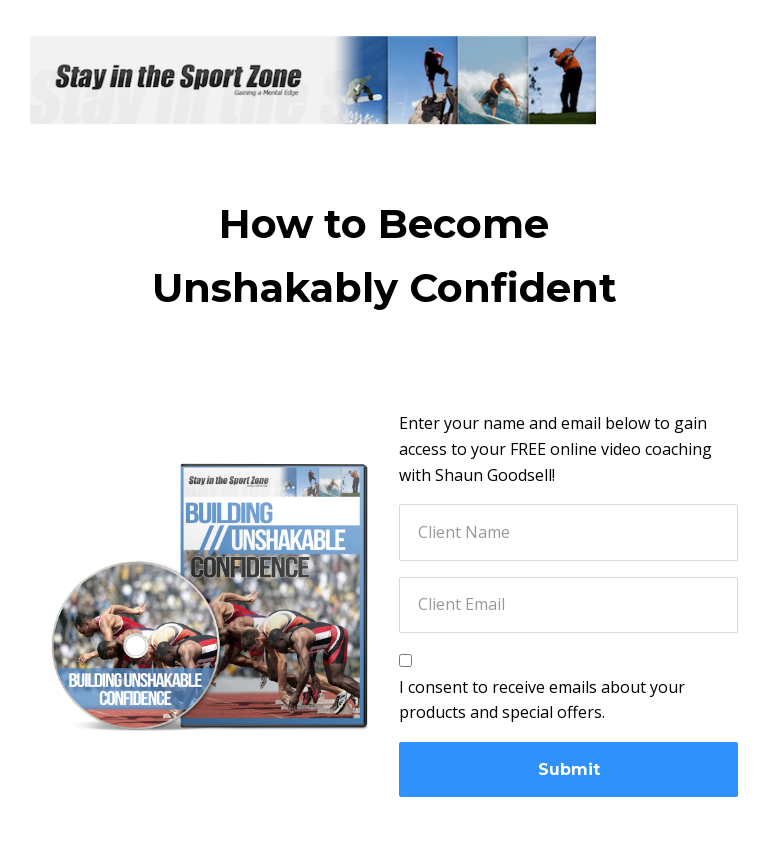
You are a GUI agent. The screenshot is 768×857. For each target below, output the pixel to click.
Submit (569, 769)
